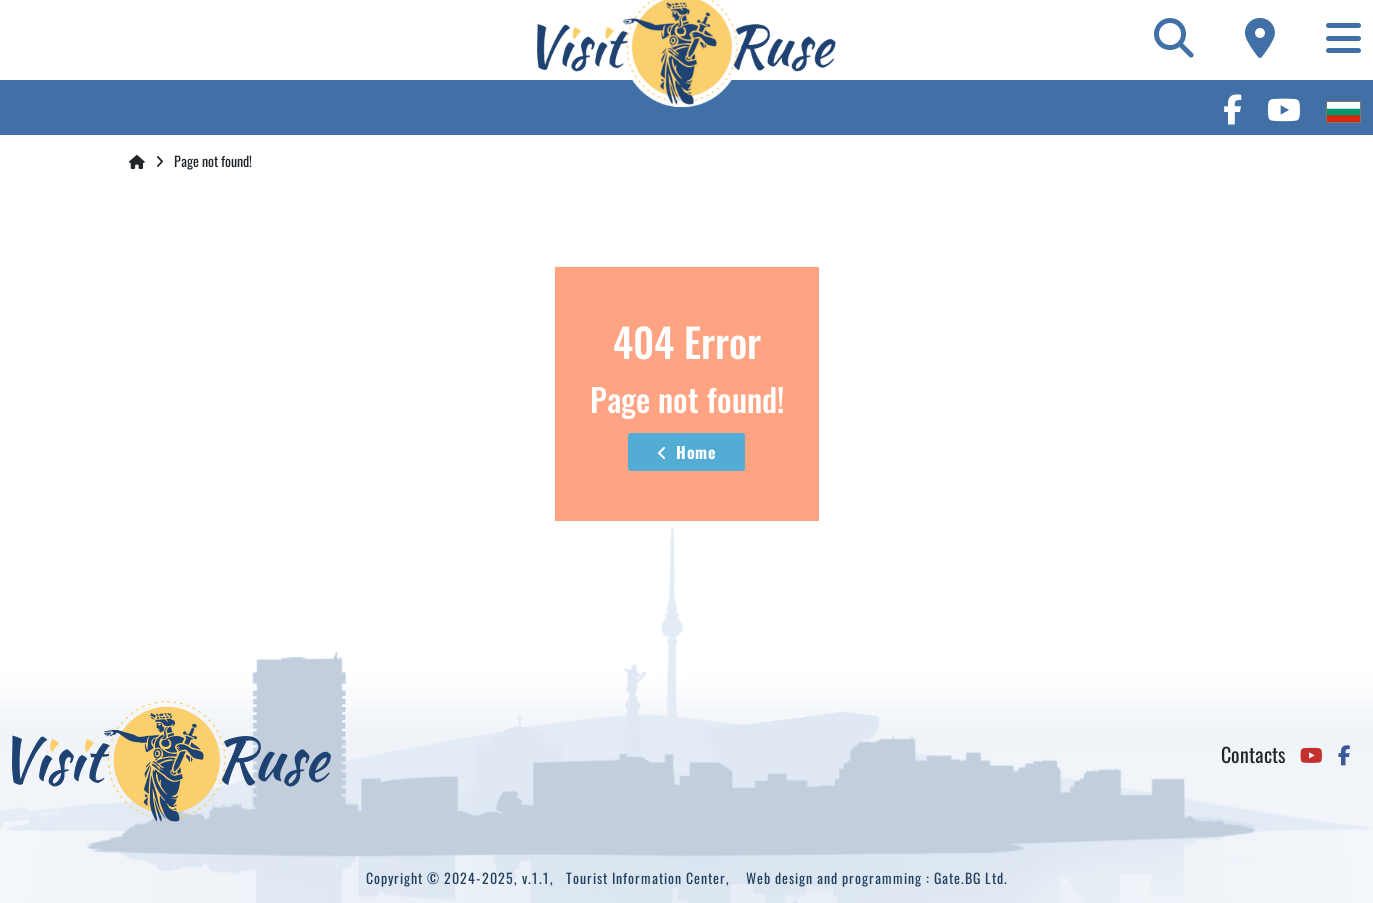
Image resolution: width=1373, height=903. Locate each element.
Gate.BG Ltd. (971, 877)
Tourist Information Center (646, 877)
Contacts (1253, 754)
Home (687, 452)
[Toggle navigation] (1343, 36)
